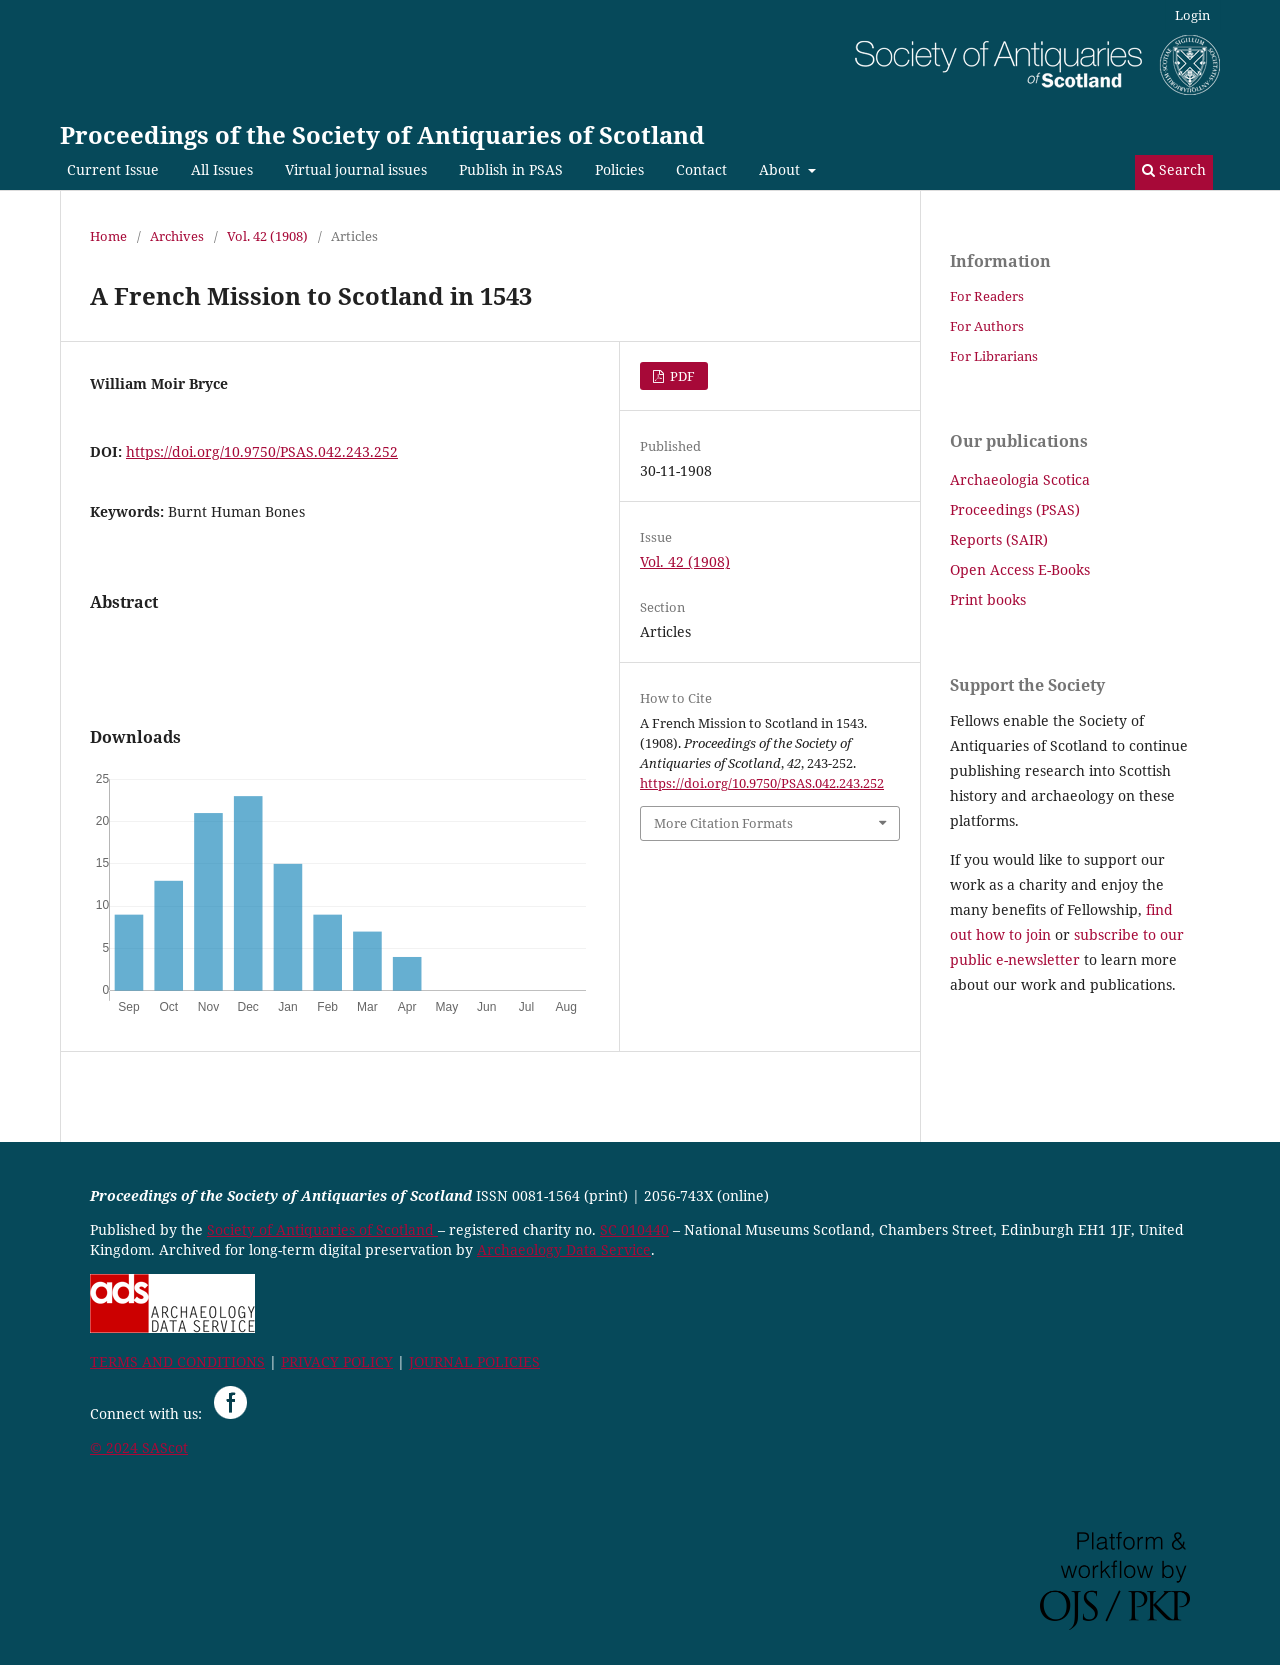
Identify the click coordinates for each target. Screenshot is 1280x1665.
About (781, 169)
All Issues (222, 169)
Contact (701, 169)
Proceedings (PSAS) (1015, 509)
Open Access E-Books (1020, 569)
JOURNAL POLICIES (474, 1361)
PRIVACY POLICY (337, 1361)
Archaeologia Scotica (1020, 479)
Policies (619, 169)
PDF (681, 376)
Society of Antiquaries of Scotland (322, 1229)
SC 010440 (634, 1229)
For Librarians (994, 356)
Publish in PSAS (511, 169)
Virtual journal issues (356, 169)
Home (108, 236)
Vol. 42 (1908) (267, 236)
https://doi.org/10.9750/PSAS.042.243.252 (262, 451)
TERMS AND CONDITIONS (177, 1361)
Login (1192, 15)
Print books (988, 599)
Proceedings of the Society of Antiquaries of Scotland (382, 134)
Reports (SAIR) (999, 539)
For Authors (987, 326)
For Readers (987, 296)
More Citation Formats (723, 823)
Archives (177, 236)
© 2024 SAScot (139, 1447)
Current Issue (113, 169)
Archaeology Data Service (564, 1249)
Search (1174, 169)
